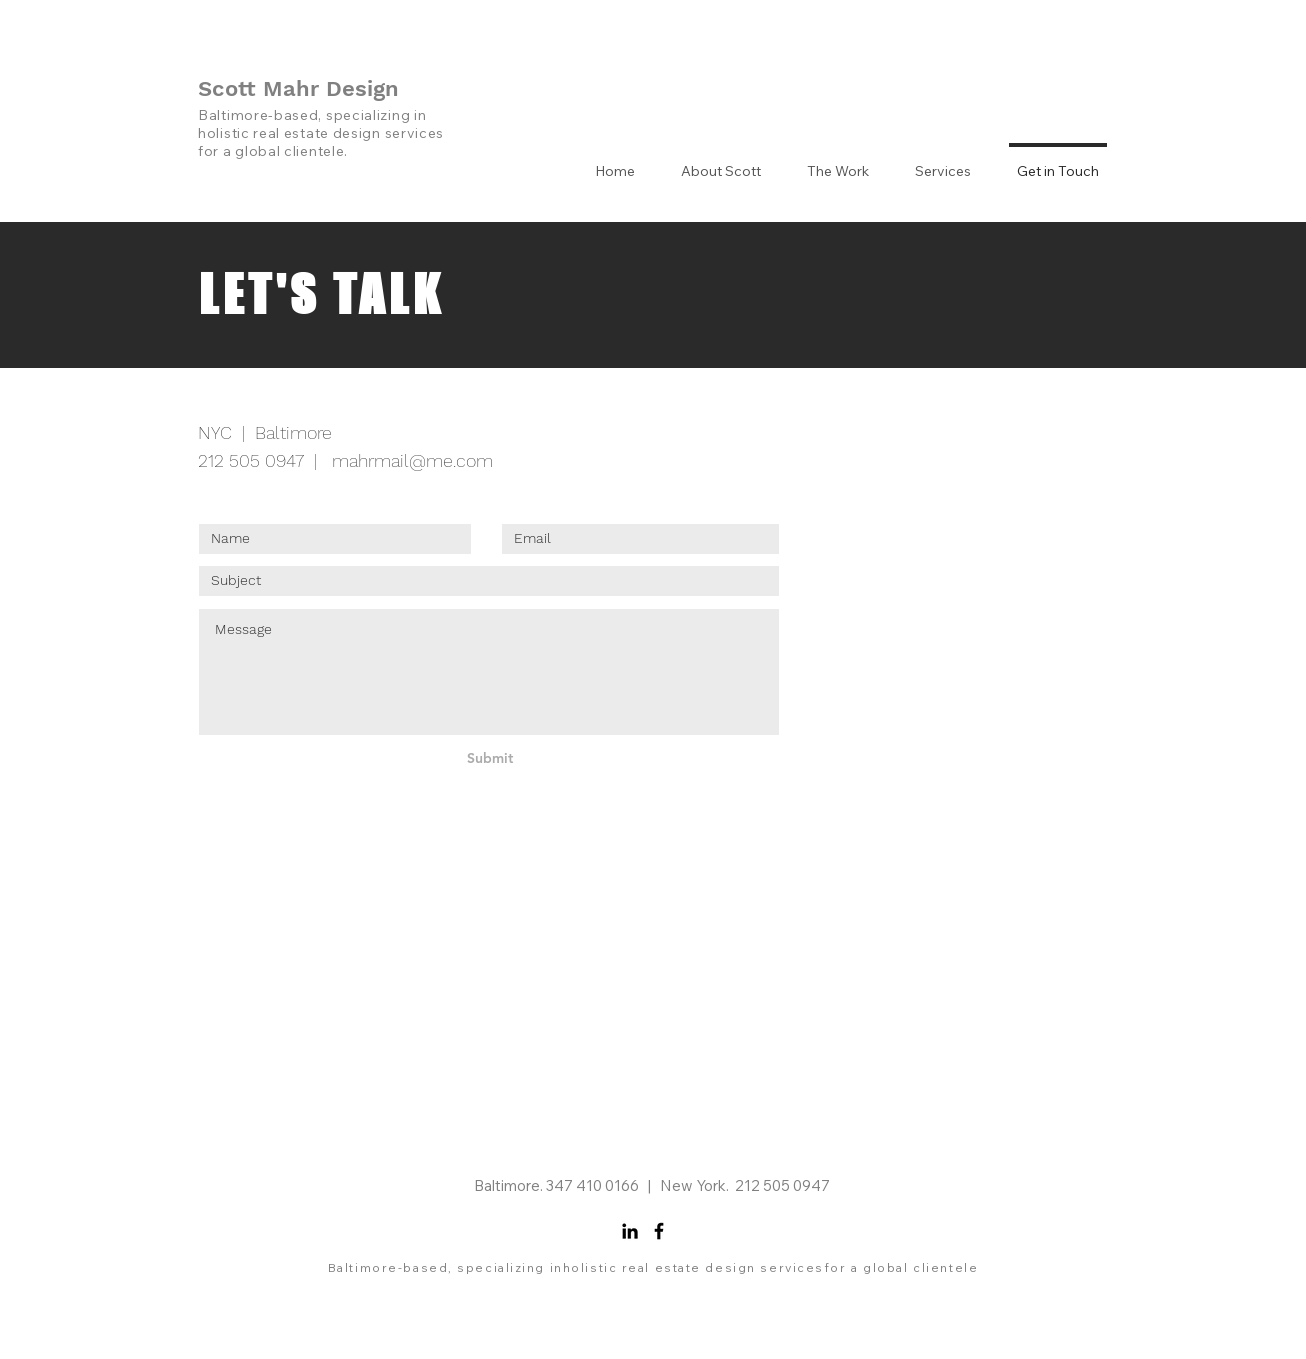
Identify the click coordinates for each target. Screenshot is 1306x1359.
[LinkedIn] (630, 1231)
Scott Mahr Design (298, 88)
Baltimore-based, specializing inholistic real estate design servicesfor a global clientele (653, 1267)
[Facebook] (659, 1231)
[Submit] (490, 758)
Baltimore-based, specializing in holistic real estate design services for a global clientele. (321, 133)
